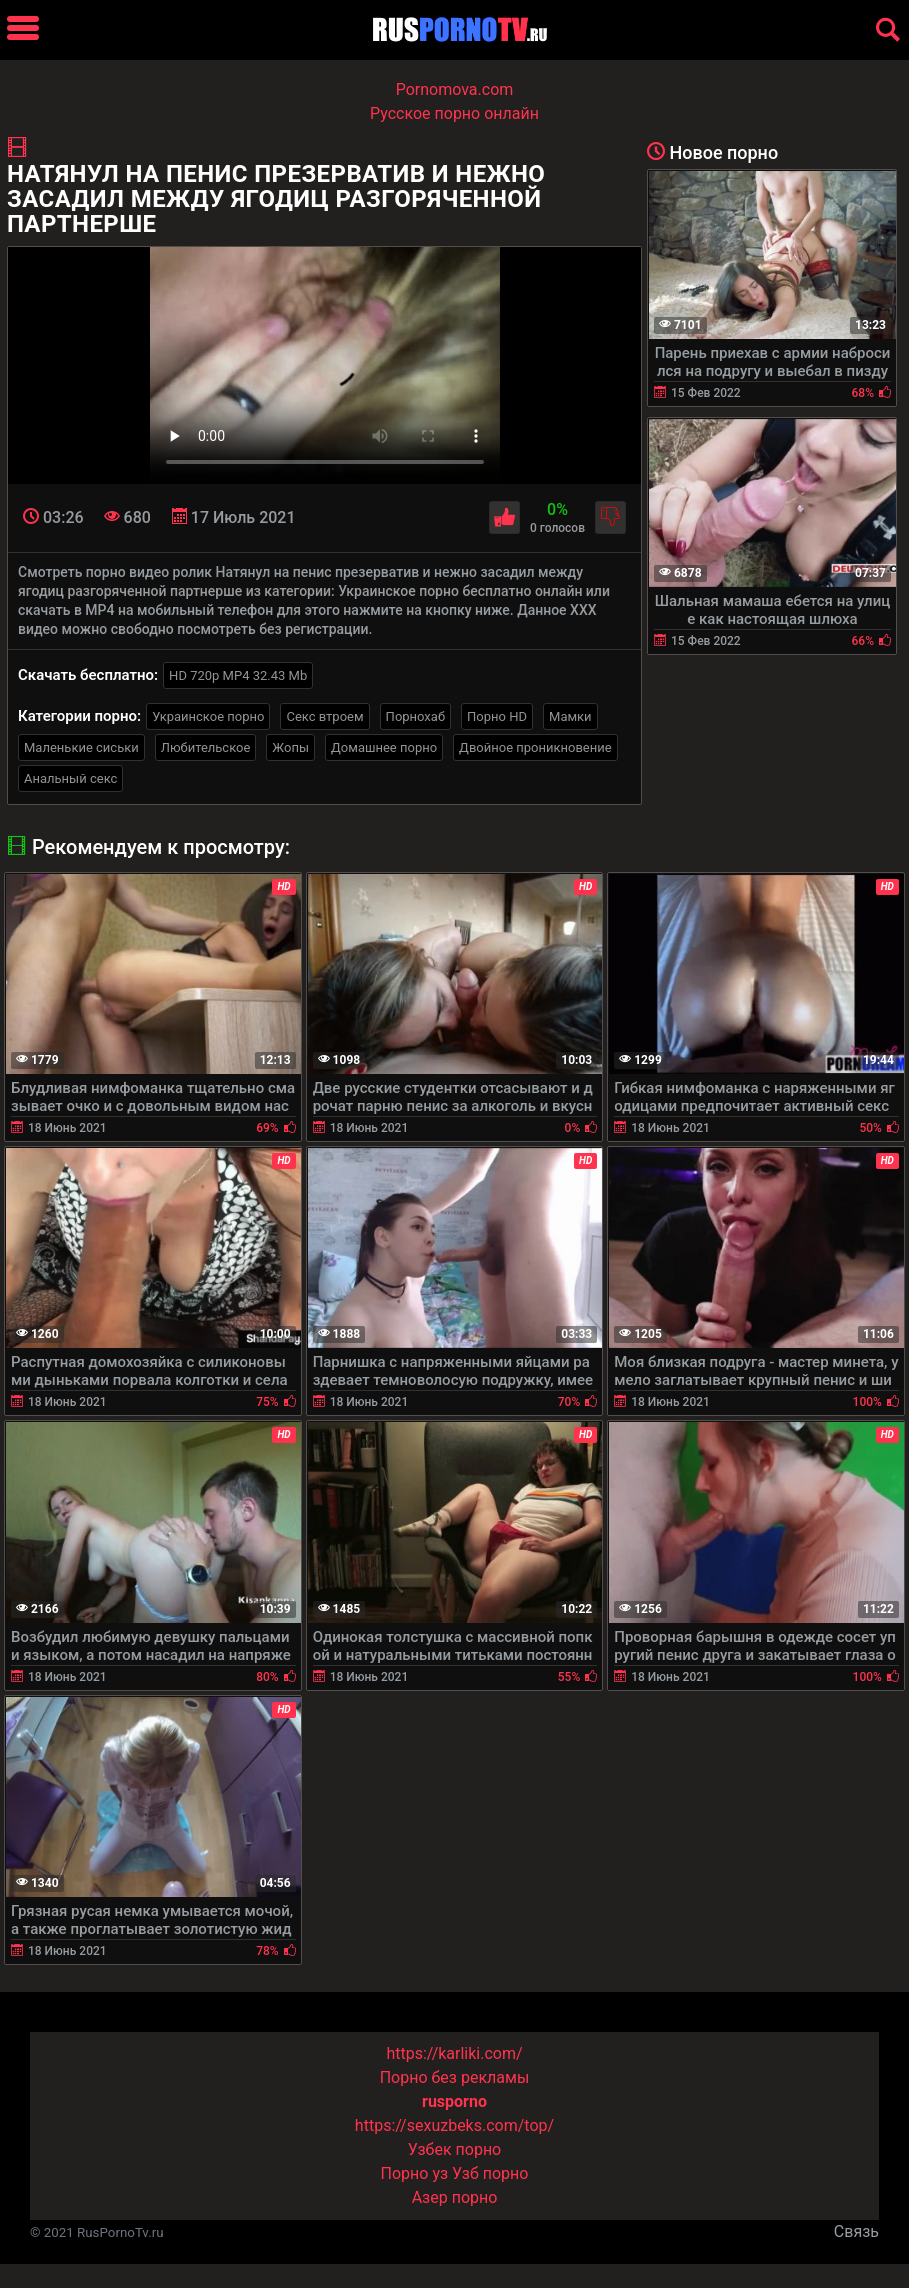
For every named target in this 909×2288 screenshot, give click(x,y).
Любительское (206, 747)
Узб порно (490, 2173)
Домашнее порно (384, 747)
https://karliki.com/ (454, 2053)
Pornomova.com (455, 89)
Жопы (290, 747)
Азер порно (455, 2197)
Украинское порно (208, 716)
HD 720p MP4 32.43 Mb (238, 675)
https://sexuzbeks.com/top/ (454, 2125)
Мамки (570, 716)
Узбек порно (455, 2149)
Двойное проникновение (535, 747)
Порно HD (497, 716)
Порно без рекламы (455, 2077)
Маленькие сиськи (81, 747)
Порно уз (415, 2173)
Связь (856, 2231)
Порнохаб (415, 716)
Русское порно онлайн (454, 113)
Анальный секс (70, 778)
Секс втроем (324, 716)
